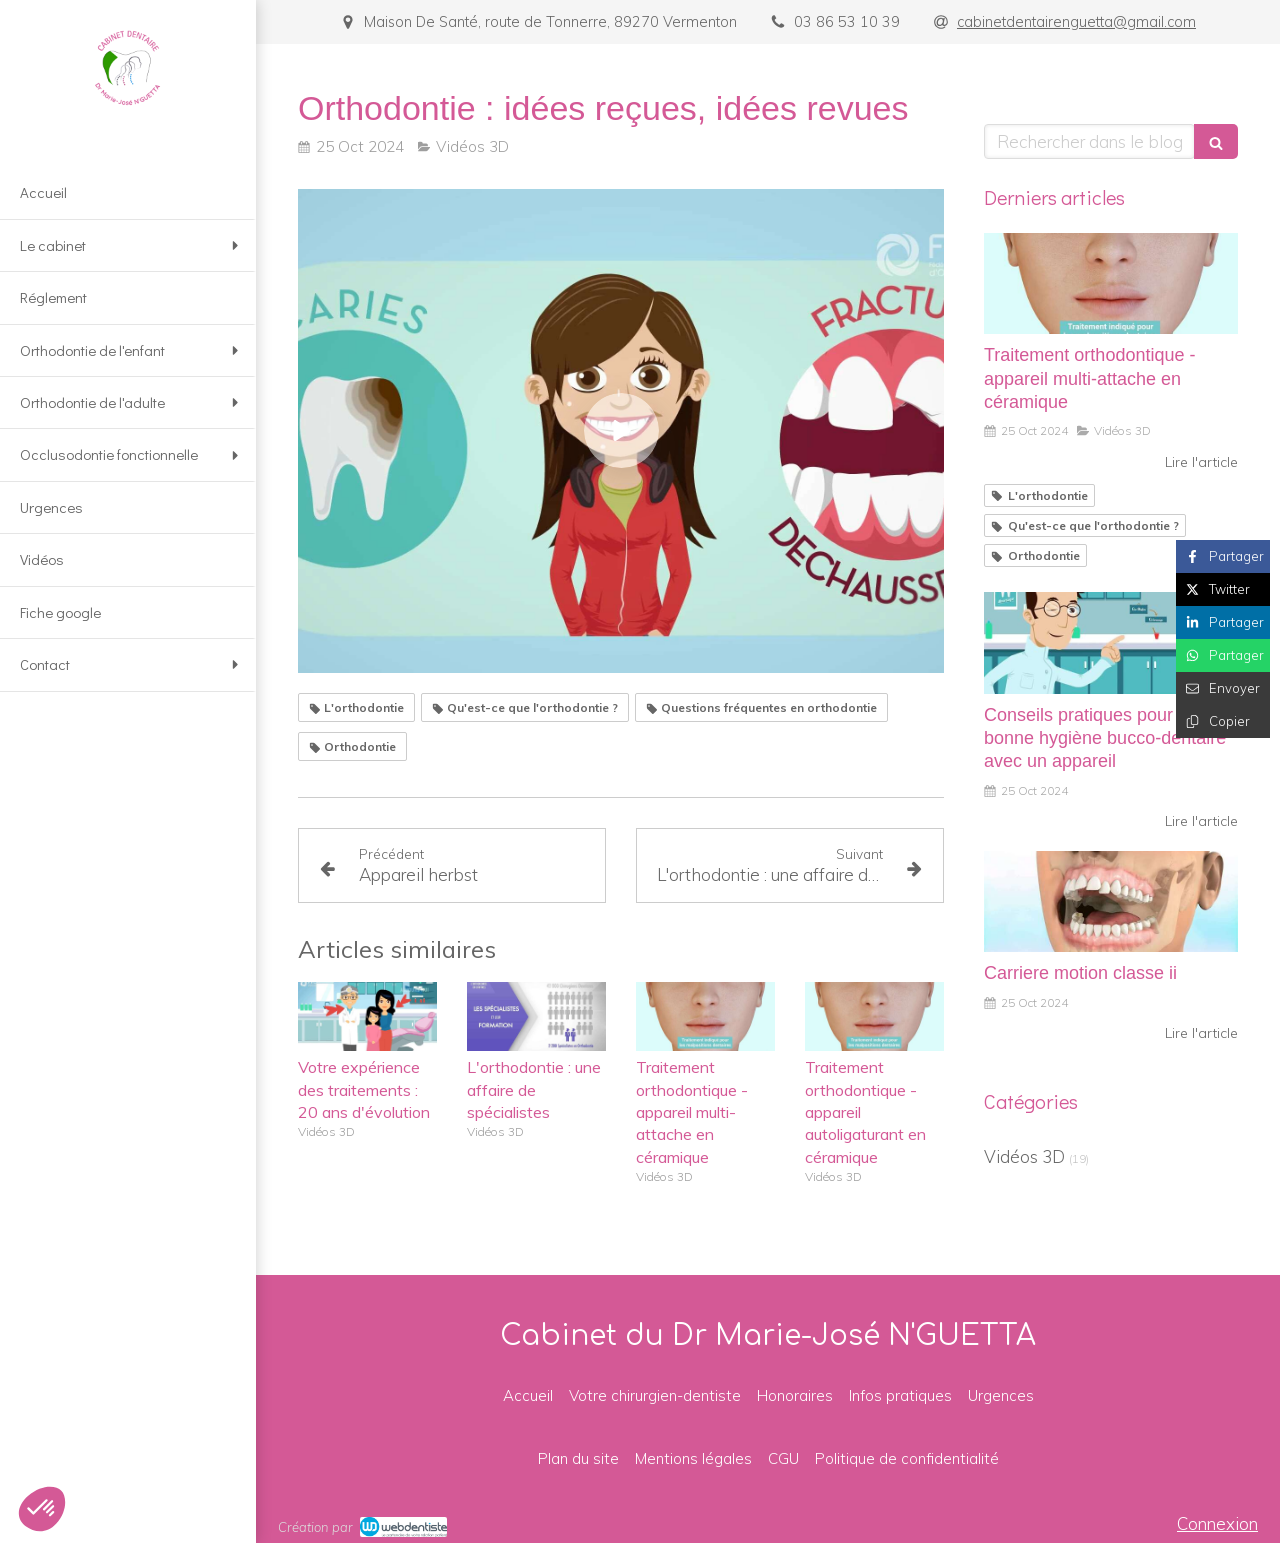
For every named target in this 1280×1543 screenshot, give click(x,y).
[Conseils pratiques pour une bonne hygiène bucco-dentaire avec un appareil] (1111, 643)
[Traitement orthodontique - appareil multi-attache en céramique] (1111, 284)
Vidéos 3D (1024, 1156)
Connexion (1217, 1523)
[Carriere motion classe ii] (1111, 902)
